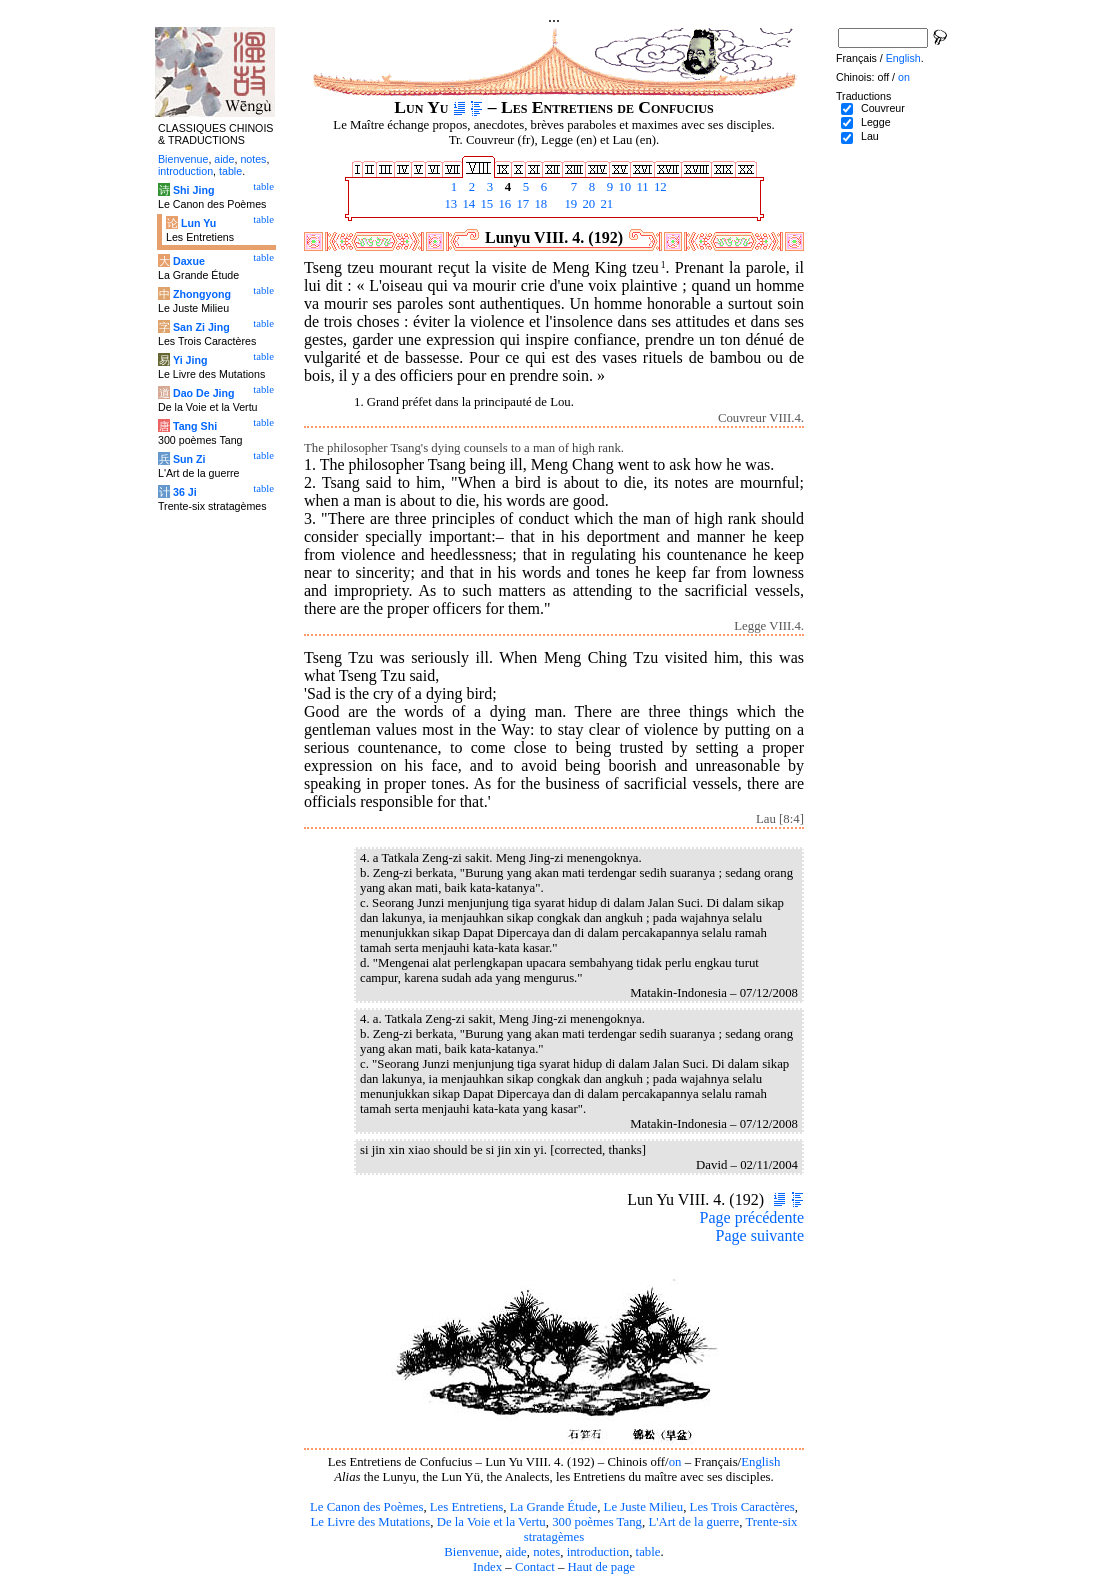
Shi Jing (193, 190)
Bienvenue (471, 1552)
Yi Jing (190, 360)
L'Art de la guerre (693, 1522)
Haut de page (602, 1567)
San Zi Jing (201, 327)
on (675, 1462)
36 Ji (185, 492)
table (648, 1552)
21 (605, 204)
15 (485, 204)
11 (641, 187)
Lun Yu (198, 223)
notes (546, 1552)
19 (569, 204)
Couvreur (883, 108)
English (760, 1462)
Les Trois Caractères (742, 1507)
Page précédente (752, 1217)
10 (623, 187)
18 (539, 204)
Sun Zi (189, 459)
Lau (870, 136)
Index (487, 1567)
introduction (598, 1552)
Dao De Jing (204, 393)
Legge (876, 122)
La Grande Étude (553, 1507)
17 (521, 204)
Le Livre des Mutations (370, 1522)
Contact (535, 1567)
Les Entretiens (467, 1507)
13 (449, 204)
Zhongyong (202, 294)
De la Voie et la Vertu (491, 1522)
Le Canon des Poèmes (366, 1507)
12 (659, 187)
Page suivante (760, 1235)
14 (467, 204)
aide (515, 1552)
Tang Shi (195, 426)
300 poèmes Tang (597, 1522)
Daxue (189, 261)
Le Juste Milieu (644, 1507)
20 (587, 204)
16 (503, 204)
